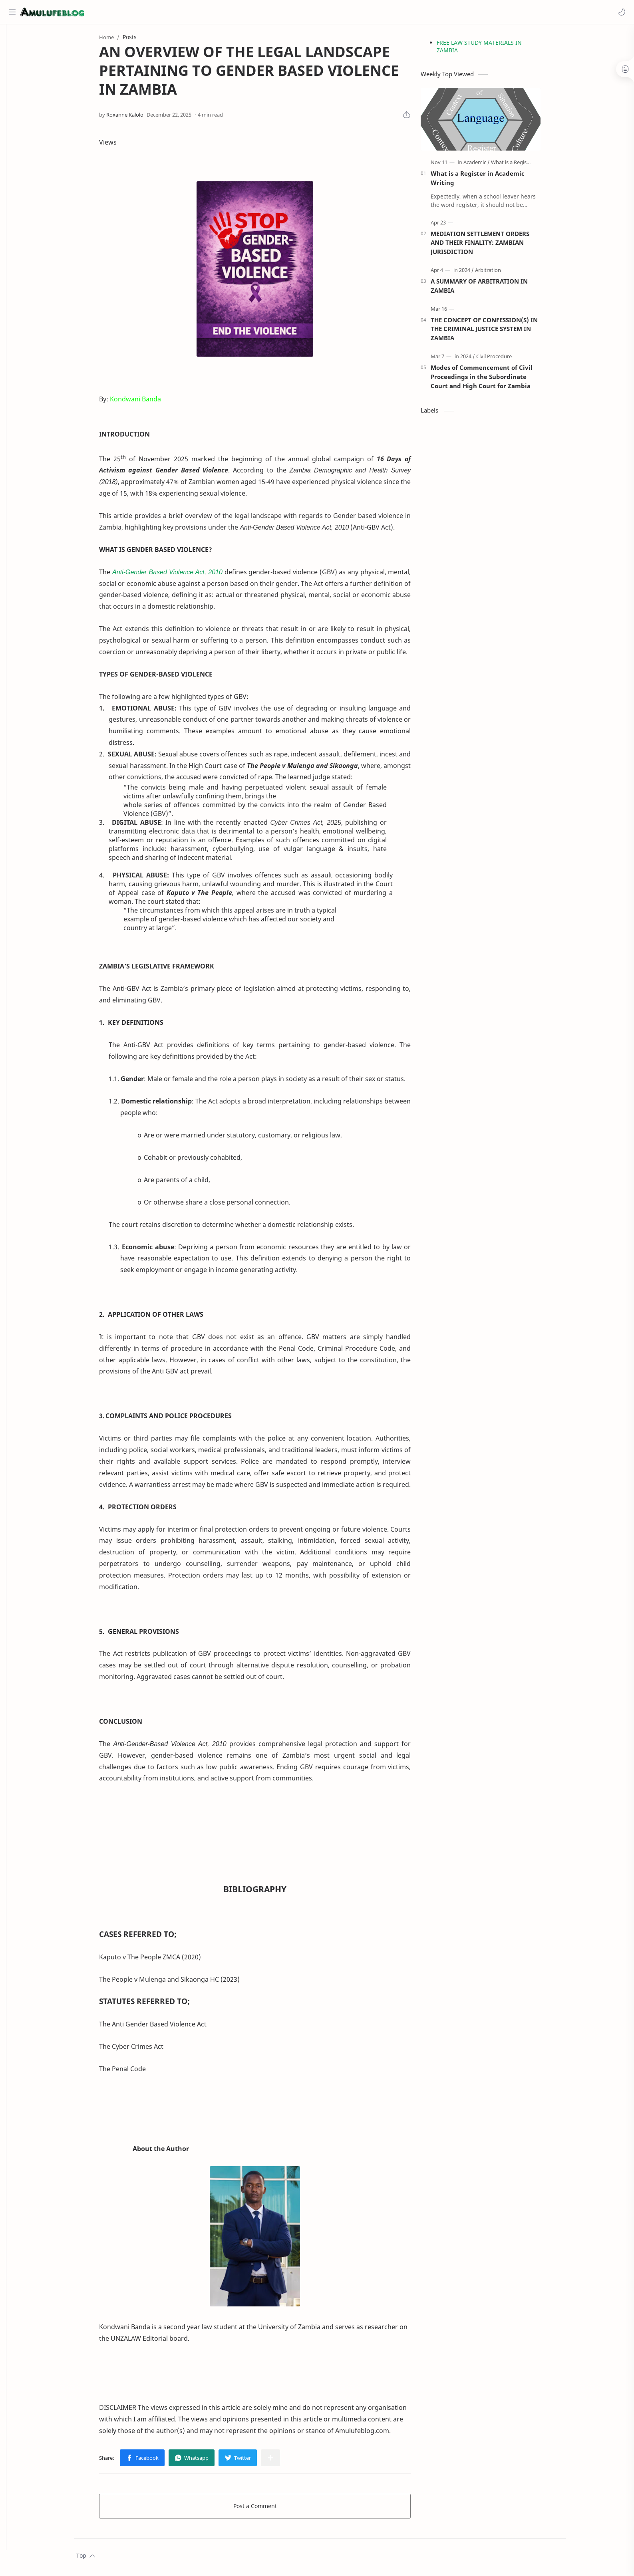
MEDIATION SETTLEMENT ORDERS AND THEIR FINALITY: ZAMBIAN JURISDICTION (492, 246)
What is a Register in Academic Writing (490, 181)
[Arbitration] (500, 273)
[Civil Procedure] (506, 359)
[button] (620, 12)
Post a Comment (267, 2509)
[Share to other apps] (282, 2461)
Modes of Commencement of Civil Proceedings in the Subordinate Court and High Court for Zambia (494, 380)
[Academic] (489, 165)
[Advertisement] (493, 563)
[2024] (478, 273)
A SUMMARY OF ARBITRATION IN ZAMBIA (491, 289)
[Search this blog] (166, 12)
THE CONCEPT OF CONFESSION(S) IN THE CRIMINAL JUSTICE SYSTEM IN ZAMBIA (496, 332)
